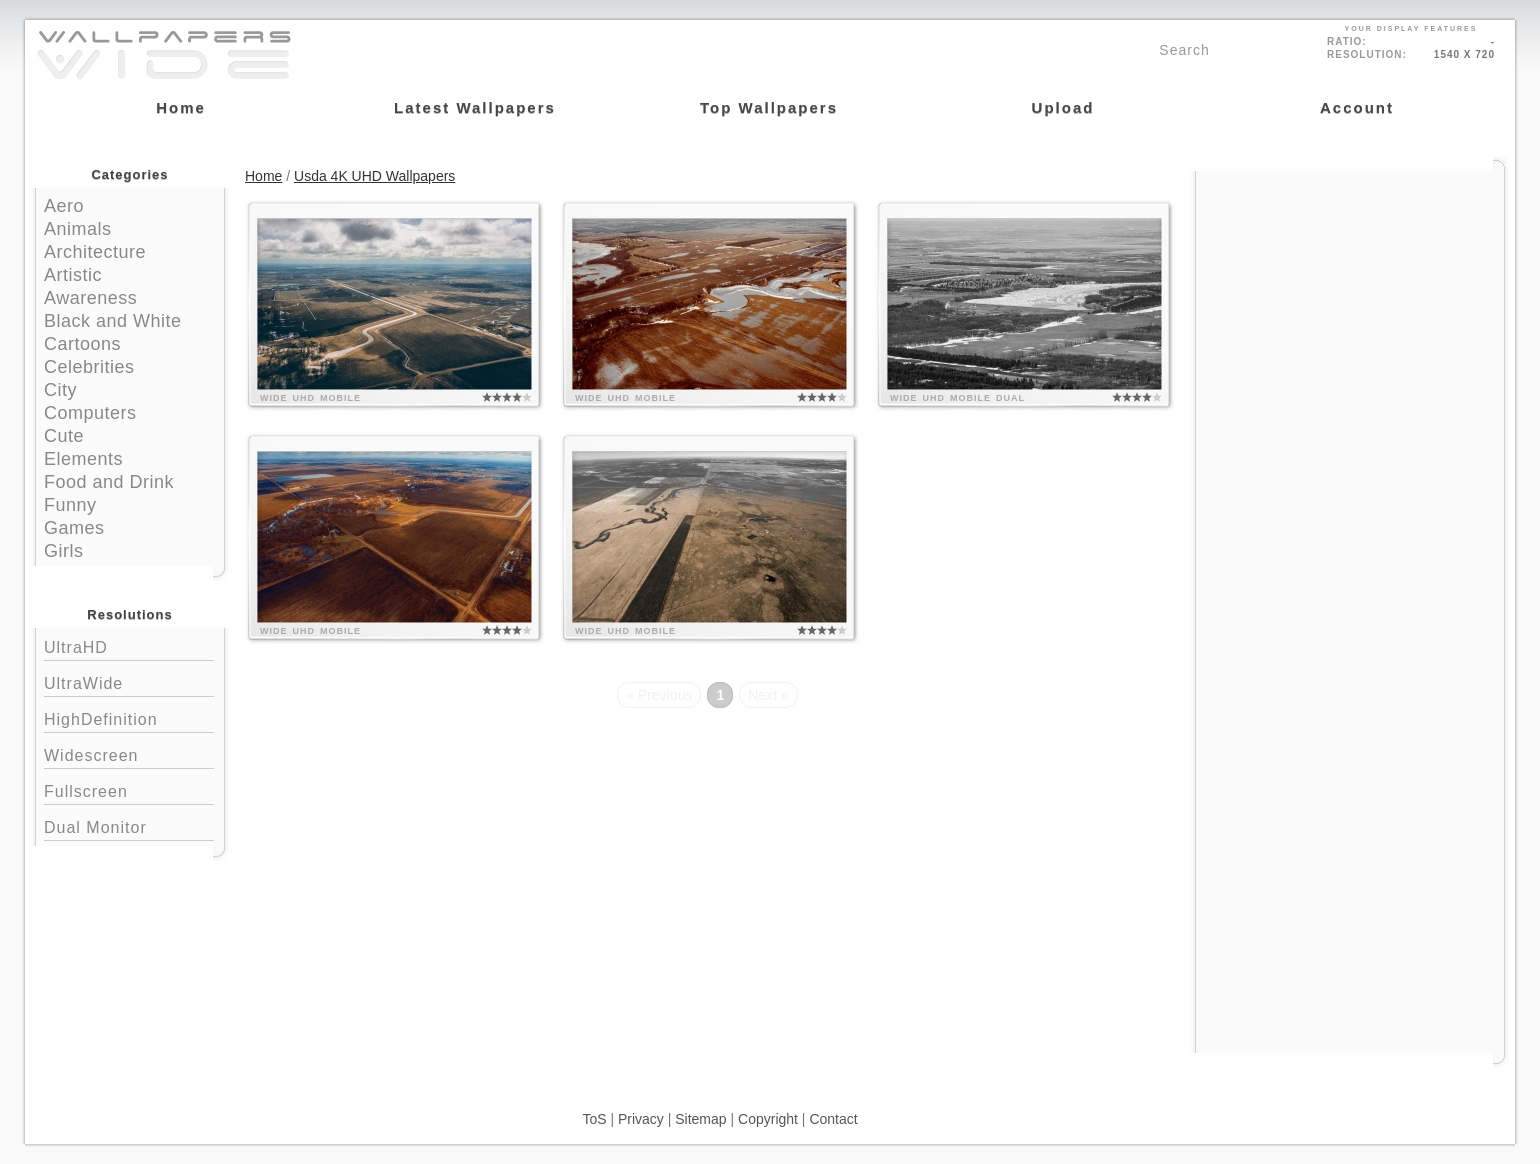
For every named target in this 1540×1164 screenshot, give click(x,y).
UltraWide (129, 681)
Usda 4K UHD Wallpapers (374, 176)
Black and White (113, 321)
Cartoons (82, 344)
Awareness (90, 298)
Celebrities (89, 367)
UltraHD (129, 645)
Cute (64, 436)
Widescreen (129, 753)
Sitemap (700, 1119)
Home (263, 176)
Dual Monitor (129, 825)
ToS (594, 1119)
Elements (83, 459)
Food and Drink (109, 482)
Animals (78, 229)
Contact (833, 1119)
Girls (64, 551)
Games (74, 528)
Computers (90, 413)
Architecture (95, 252)
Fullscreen (129, 789)
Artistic (73, 275)
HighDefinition (129, 717)
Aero (64, 206)
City (60, 390)
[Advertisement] (1350, 297)
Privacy (641, 1119)
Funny (70, 505)
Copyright (768, 1119)
